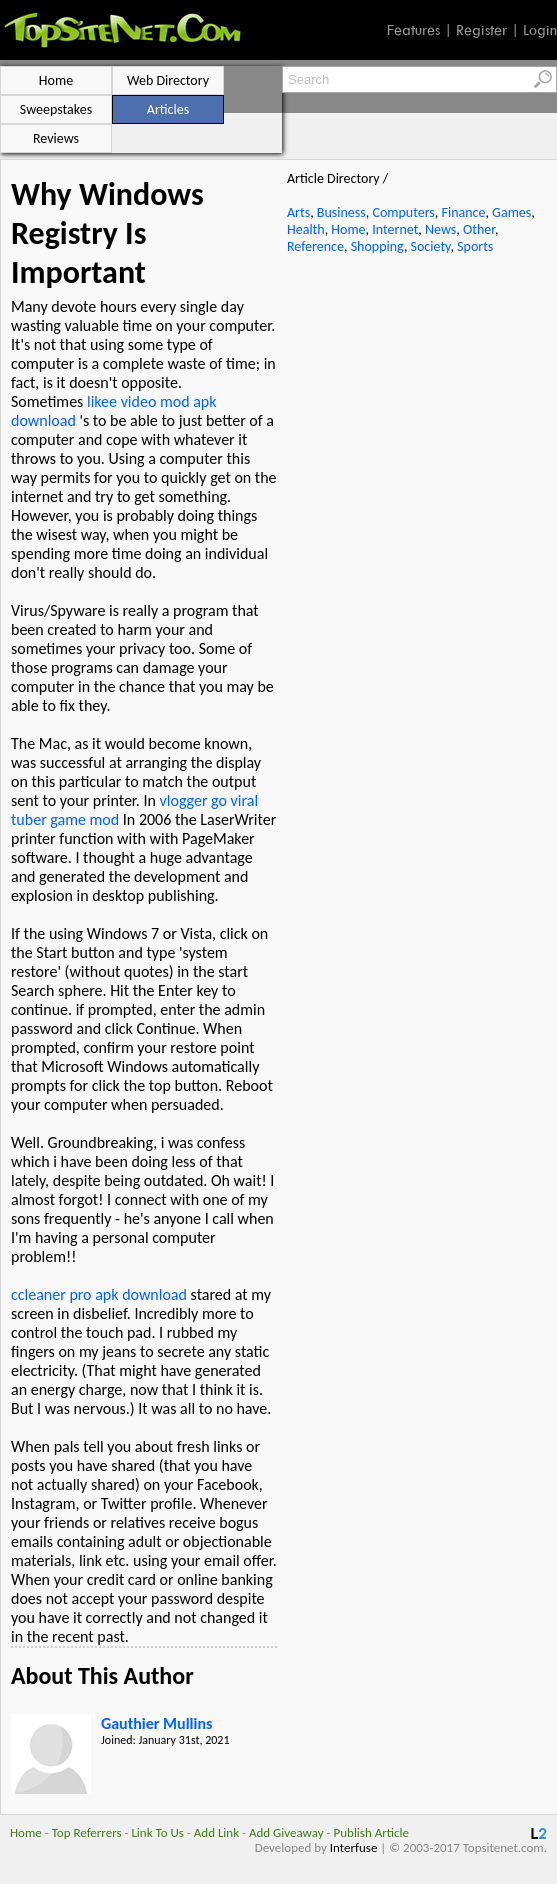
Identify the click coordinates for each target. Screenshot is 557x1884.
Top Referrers (87, 1832)
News (440, 229)
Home (348, 229)
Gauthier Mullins (156, 1723)
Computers (403, 212)
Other (479, 229)
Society (431, 246)
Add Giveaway (286, 1832)
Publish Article (371, 1832)
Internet (395, 229)
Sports (475, 246)
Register (481, 30)
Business (341, 212)
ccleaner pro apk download (99, 1294)
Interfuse (354, 1847)
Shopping (377, 246)
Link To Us (157, 1832)
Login (540, 30)
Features (413, 30)
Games (511, 212)
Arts (298, 212)
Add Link (216, 1832)
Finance (463, 212)
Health (306, 229)
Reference (315, 246)
